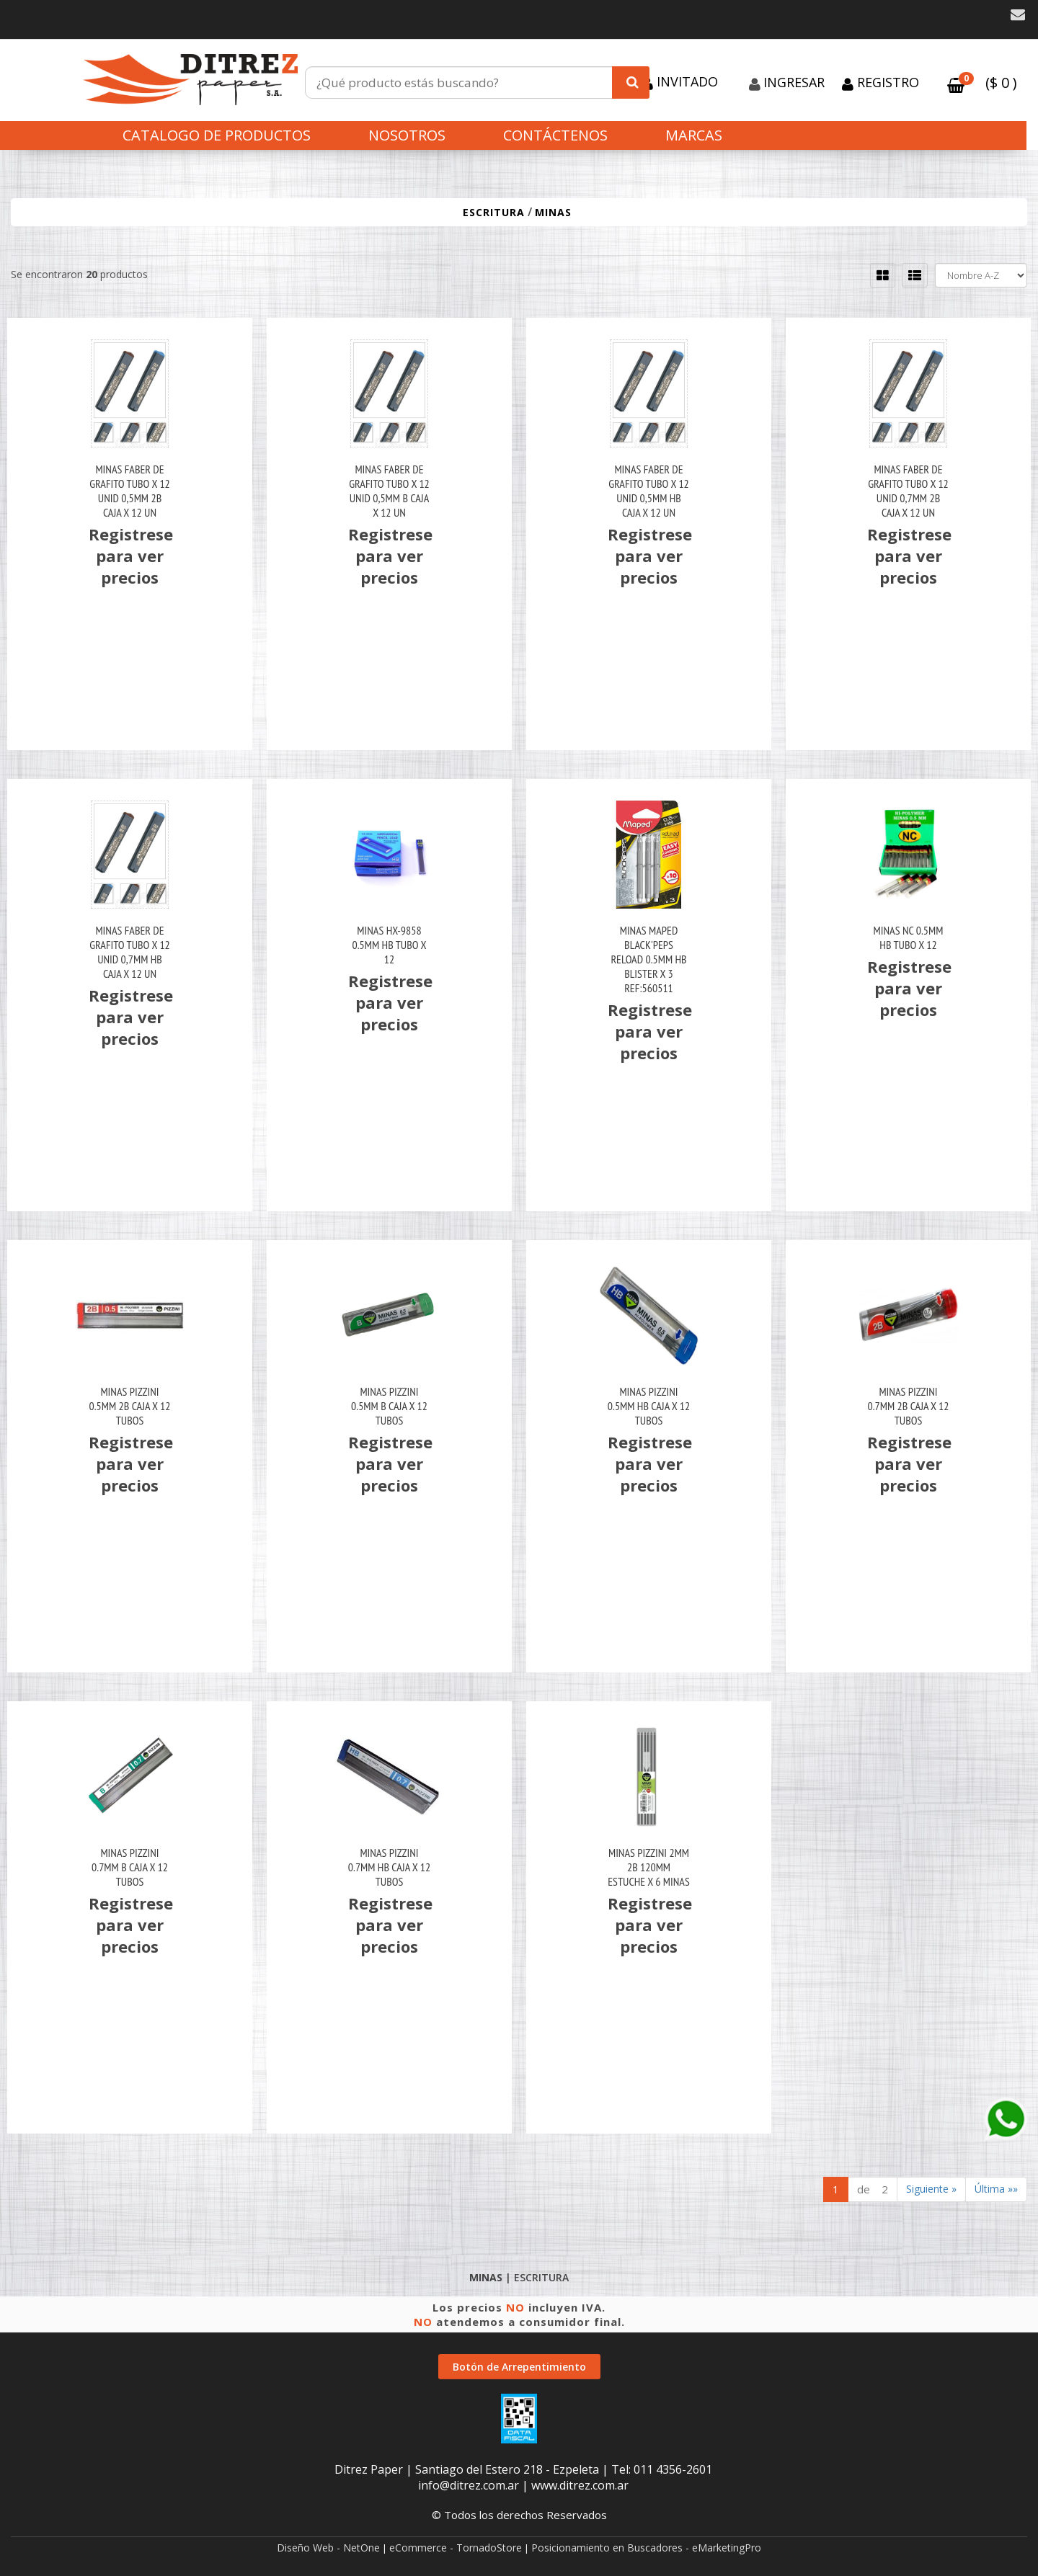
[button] (1017, 15)
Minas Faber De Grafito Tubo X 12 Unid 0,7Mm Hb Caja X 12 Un (129, 952)
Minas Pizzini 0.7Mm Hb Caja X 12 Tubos (389, 1867)
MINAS (553, 212)
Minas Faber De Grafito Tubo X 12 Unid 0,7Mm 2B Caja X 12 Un (908, 491)
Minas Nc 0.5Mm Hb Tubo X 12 (909, 937)
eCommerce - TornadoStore (455, 2547)
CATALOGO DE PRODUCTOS (217, 135)
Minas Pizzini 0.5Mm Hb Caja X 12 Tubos (649, 1405)
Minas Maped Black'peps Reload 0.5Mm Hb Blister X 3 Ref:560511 (648, 959)
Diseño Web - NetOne (328, 2547)
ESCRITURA (494, 212)
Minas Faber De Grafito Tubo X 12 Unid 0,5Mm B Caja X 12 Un (389, 491)
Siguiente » (931, 2189)
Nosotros (406, 135)
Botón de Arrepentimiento (519, 2367)
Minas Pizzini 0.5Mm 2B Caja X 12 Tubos (130, 1405)
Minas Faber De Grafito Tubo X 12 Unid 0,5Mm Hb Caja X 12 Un (648, 491)
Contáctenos (555, 135)
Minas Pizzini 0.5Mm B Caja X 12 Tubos (389, 1405)
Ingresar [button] (794, 82)
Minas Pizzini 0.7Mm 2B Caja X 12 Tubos (908, 1405)
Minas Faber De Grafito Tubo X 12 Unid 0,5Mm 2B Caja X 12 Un (129, 491)
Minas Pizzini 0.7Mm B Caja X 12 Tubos (130, 1867)
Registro (886, 82)
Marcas (693, 135)
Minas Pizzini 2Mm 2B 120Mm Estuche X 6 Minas (649, 1867)
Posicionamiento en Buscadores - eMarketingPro (646, 2547)
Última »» (996, 2189)
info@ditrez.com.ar (468, 2485)
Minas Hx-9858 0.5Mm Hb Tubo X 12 (389, 944)
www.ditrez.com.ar (580, 2485)
